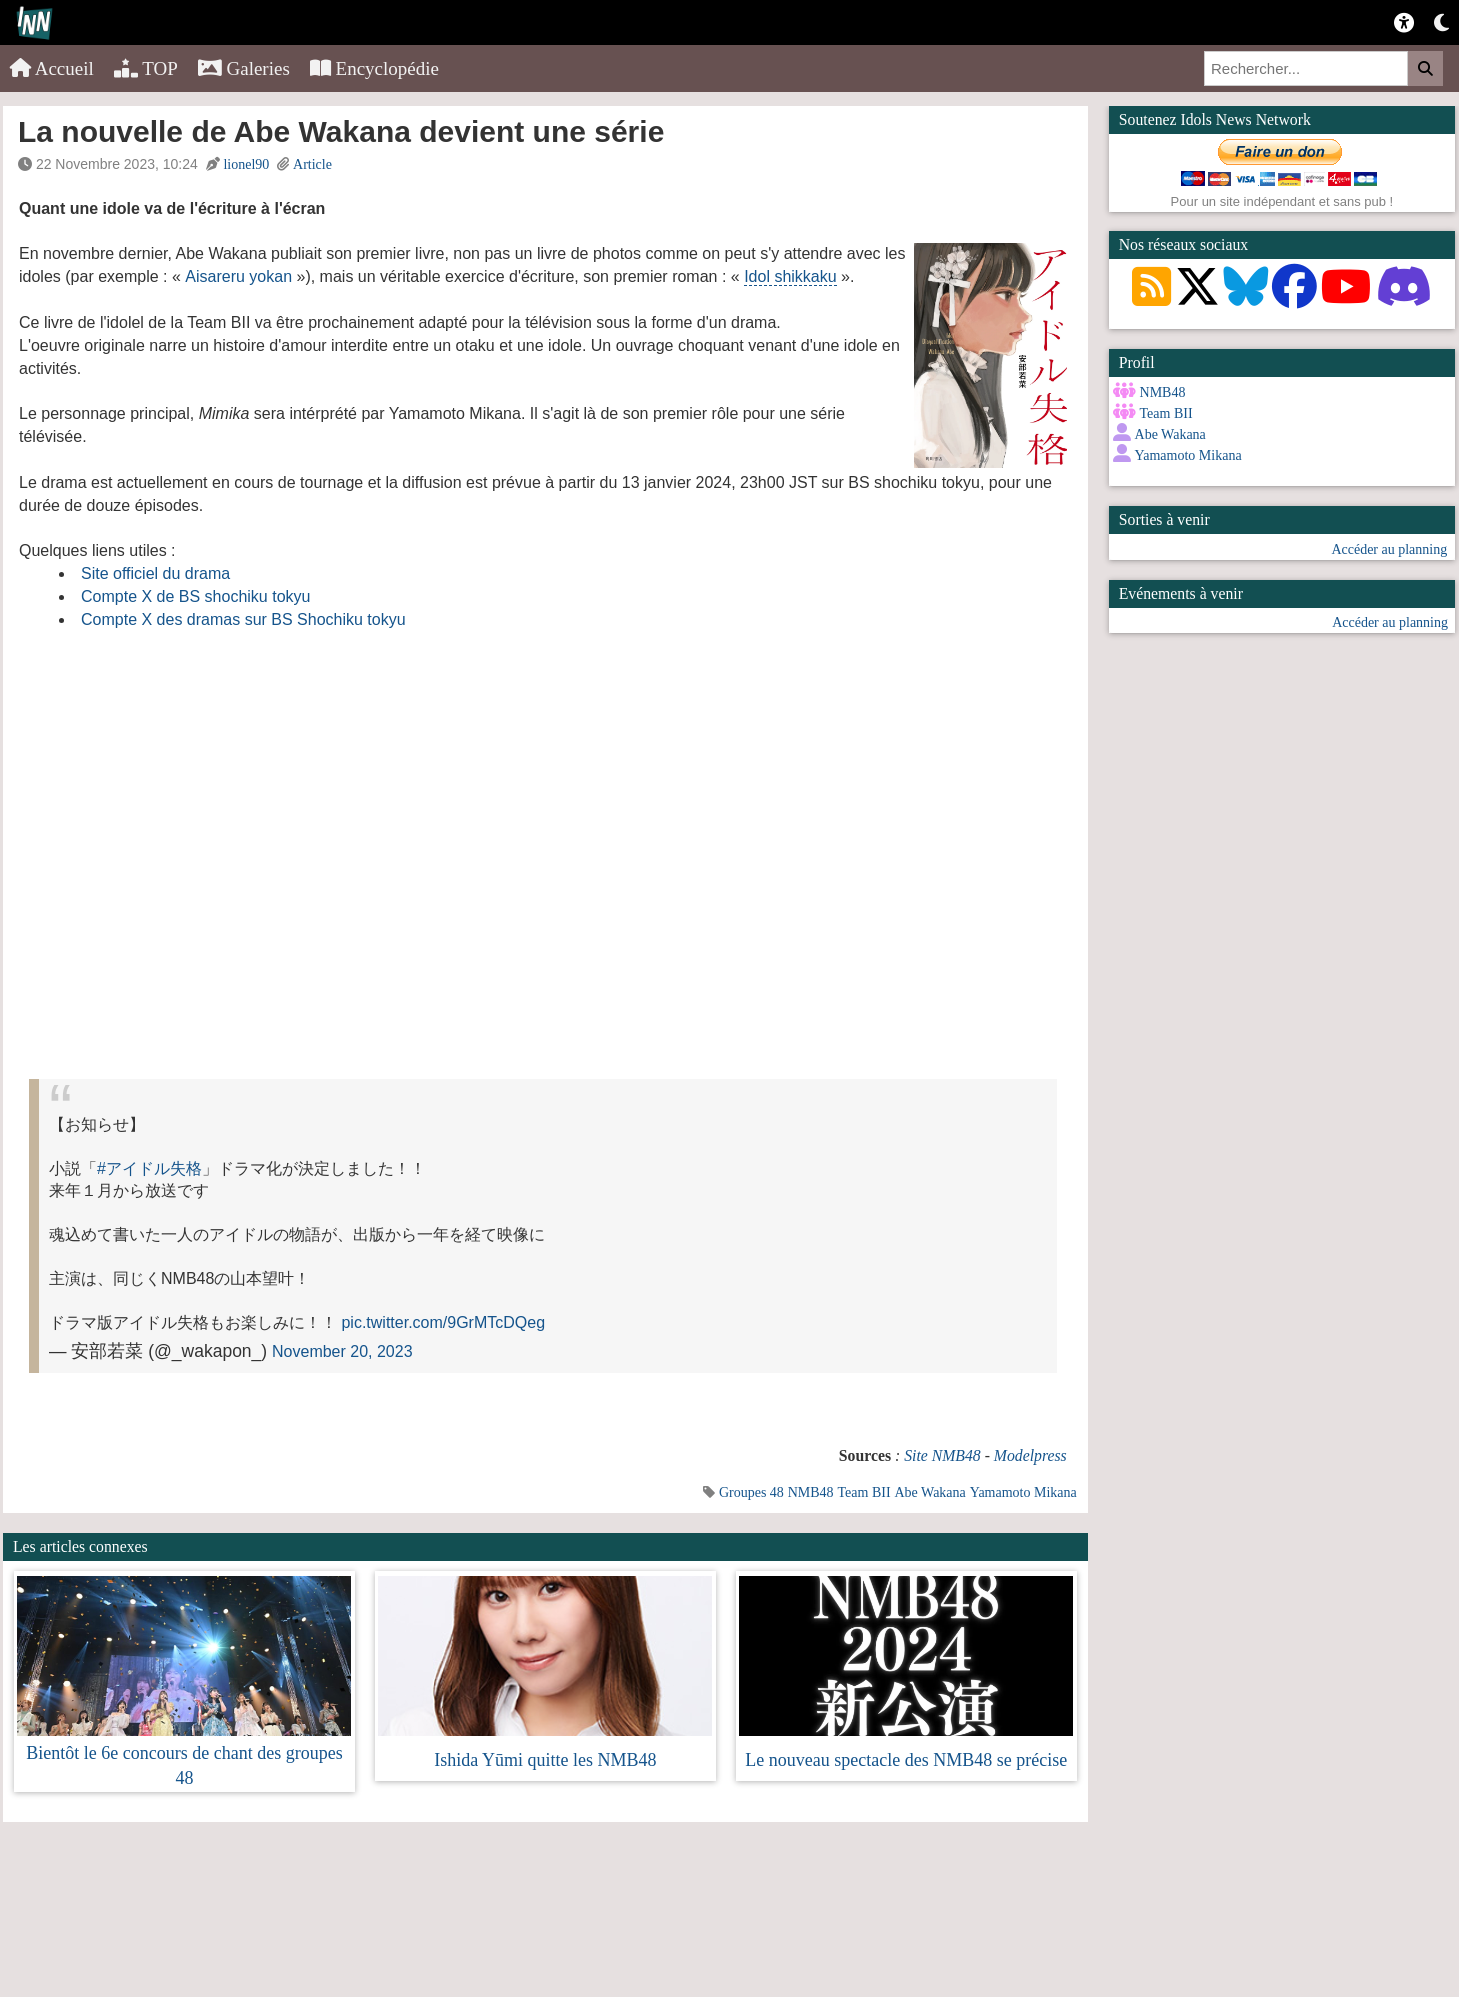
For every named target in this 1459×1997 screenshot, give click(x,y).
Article (312, 164)
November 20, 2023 (342, 1351)
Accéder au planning (1389, 549)
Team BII (864, 1492)
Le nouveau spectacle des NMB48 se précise (906, 1760)
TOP (146, 68)
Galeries (244, 68)
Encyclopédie (374, 68)
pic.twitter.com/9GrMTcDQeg (443, 1322)
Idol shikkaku (790, 276)
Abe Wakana (929, 1492)
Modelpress (1030, 1455)
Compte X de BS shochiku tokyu (195, 596)
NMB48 (811, 1492)
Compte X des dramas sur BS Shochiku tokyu (243, 619)
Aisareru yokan (238, 276)
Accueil (52, 68)
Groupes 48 (751, 1492)
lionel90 (246, 164)
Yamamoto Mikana (1023, 1492)
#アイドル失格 (149, 1168)
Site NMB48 (942, 1455)
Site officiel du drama (155, 573)
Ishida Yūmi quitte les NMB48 (545, 1760)
